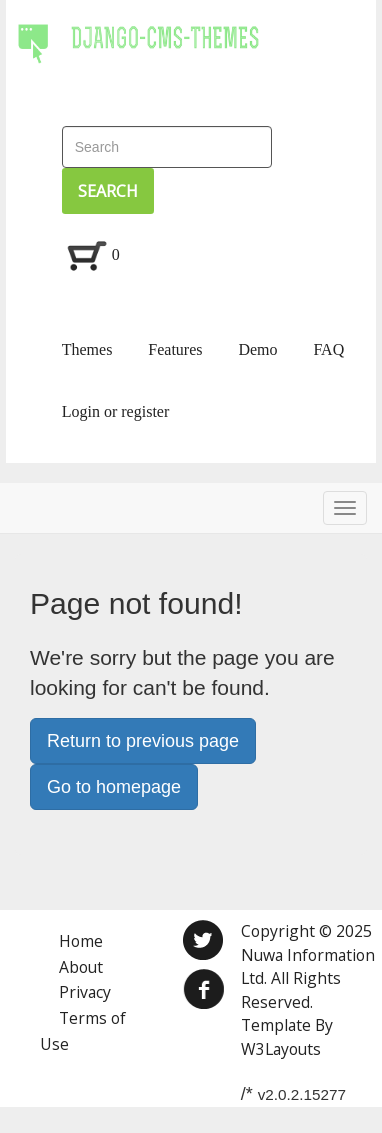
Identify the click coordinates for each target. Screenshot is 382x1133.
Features (175, 349)
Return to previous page (143, 741)
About (81, 967)
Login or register (116, 411)
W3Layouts (281, 1049)
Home (81, 941)
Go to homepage (114, 787)
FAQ (328, 349)
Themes (87, 349)
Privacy (85, 992)
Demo (257, 349)
